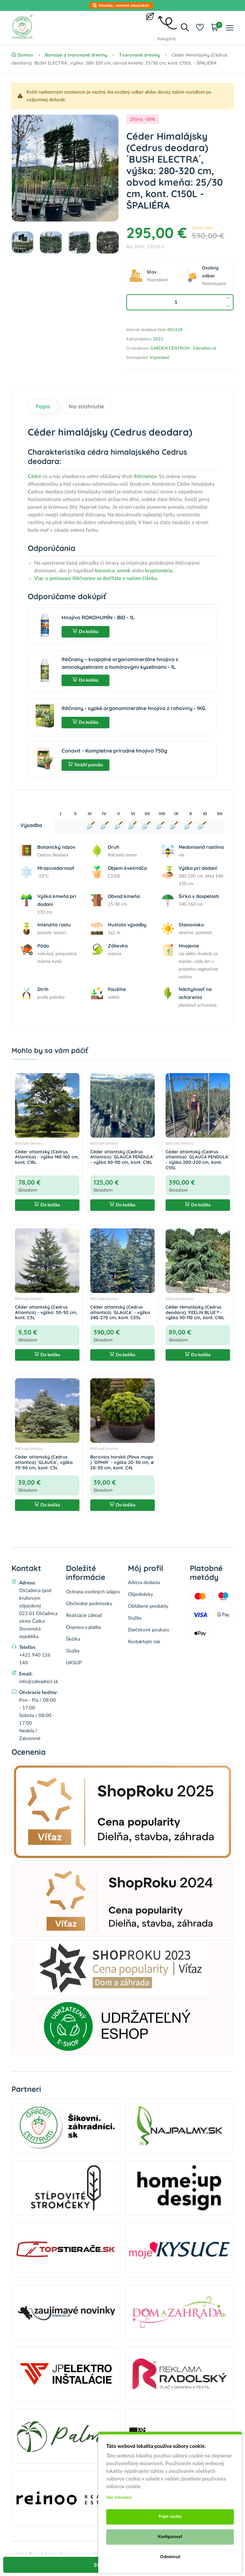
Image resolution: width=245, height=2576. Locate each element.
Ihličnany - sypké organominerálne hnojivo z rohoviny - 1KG (133, 708)
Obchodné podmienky (89, 1603)
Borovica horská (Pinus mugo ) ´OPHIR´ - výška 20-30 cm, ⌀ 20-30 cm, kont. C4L (121, 1462)
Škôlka (73, 1639)
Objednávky (140, 1594)
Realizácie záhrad (83, 1615)
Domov (22, 55)
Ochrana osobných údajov (93, 1592)
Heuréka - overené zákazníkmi (124, 5)
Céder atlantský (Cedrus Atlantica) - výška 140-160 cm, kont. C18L (47, 1157)
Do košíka (85, 632)
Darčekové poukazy (148, 1630)
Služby (73, 1651)
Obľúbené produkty (148, 1606)
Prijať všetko (170, 2517)
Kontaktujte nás (144, 1641)
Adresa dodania (144, 1582)
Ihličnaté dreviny (29, 1143)
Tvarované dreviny (139, 55)
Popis (43, 406)
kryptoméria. (159, 570)
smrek (123, 570)
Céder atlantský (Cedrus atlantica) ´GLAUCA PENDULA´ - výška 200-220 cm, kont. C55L (197, 1160)
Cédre (34, 476)
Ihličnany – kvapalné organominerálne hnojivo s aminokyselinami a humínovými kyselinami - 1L (120, 663)
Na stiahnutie (86, 406)
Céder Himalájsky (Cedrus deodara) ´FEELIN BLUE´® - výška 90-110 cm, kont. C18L (195, 1312)
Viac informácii (118, 2497)
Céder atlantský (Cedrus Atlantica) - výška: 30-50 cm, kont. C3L (46, 1312)
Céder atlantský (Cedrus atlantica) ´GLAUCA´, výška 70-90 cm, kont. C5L (44, 1462)
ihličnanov (145, 476)
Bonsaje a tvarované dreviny (76, 55)
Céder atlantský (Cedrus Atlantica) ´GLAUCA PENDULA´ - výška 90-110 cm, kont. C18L (122, 1157)
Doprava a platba (83, 1627)
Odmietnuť (170, 2557)
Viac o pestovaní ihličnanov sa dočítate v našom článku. (96, 578)
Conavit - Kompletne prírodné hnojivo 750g (114, 750)
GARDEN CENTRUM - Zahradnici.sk (183, 348)
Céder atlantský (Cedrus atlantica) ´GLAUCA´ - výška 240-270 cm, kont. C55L (120, 1312)
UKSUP (74, 1662)
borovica (105, 570)
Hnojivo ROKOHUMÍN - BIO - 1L (98, 617)
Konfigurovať (170, 2537)
